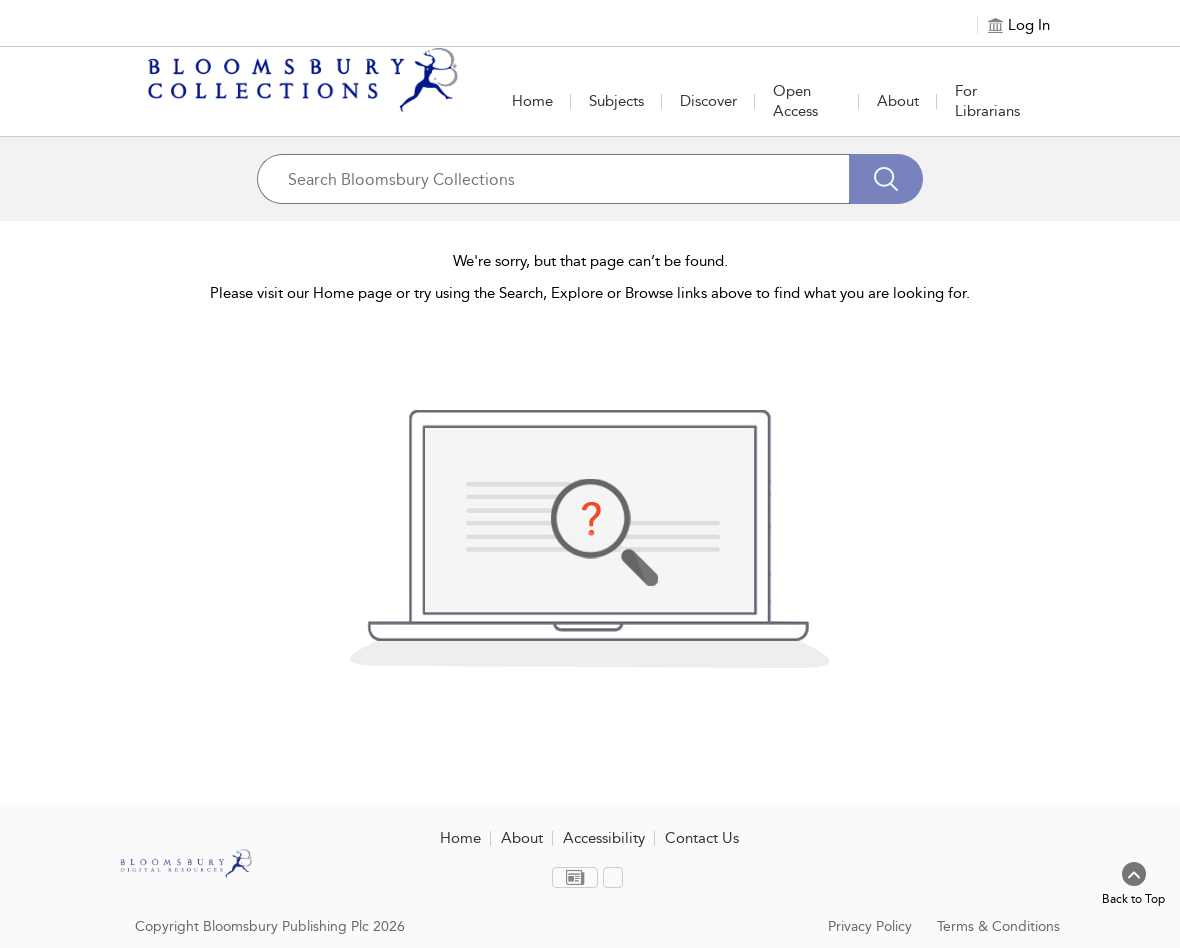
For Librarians (987, 101)
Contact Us (702, 838)
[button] (616, 101)
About (898, 101)
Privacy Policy (870, 926)
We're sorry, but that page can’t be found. (590, 261)
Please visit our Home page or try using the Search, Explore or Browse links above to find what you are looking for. (590, 293)
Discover (708, 101)
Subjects (616, 101)
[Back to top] (1133, 885)
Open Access (795, 101)
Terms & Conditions (998, 926)
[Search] (886, 179)
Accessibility (604, 838)
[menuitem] (575, 877)
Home (532, 101)
